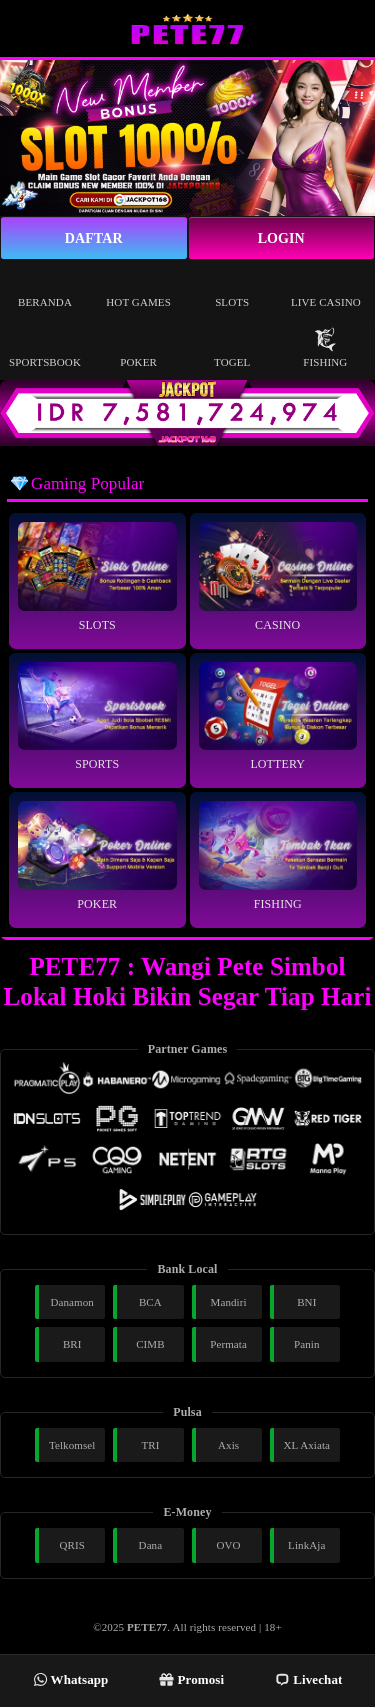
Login (281, 238)
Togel (232, 347)
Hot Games (138, 287)
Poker (138, 347)
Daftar (94, 238)
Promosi (191, 1679)
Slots (232, 287)
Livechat (308, 1679)
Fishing (325, 347)
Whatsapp (71, 1679)
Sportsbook (45, 347)
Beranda (45, 287)
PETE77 (147, 1627)
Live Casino (326, 287)
